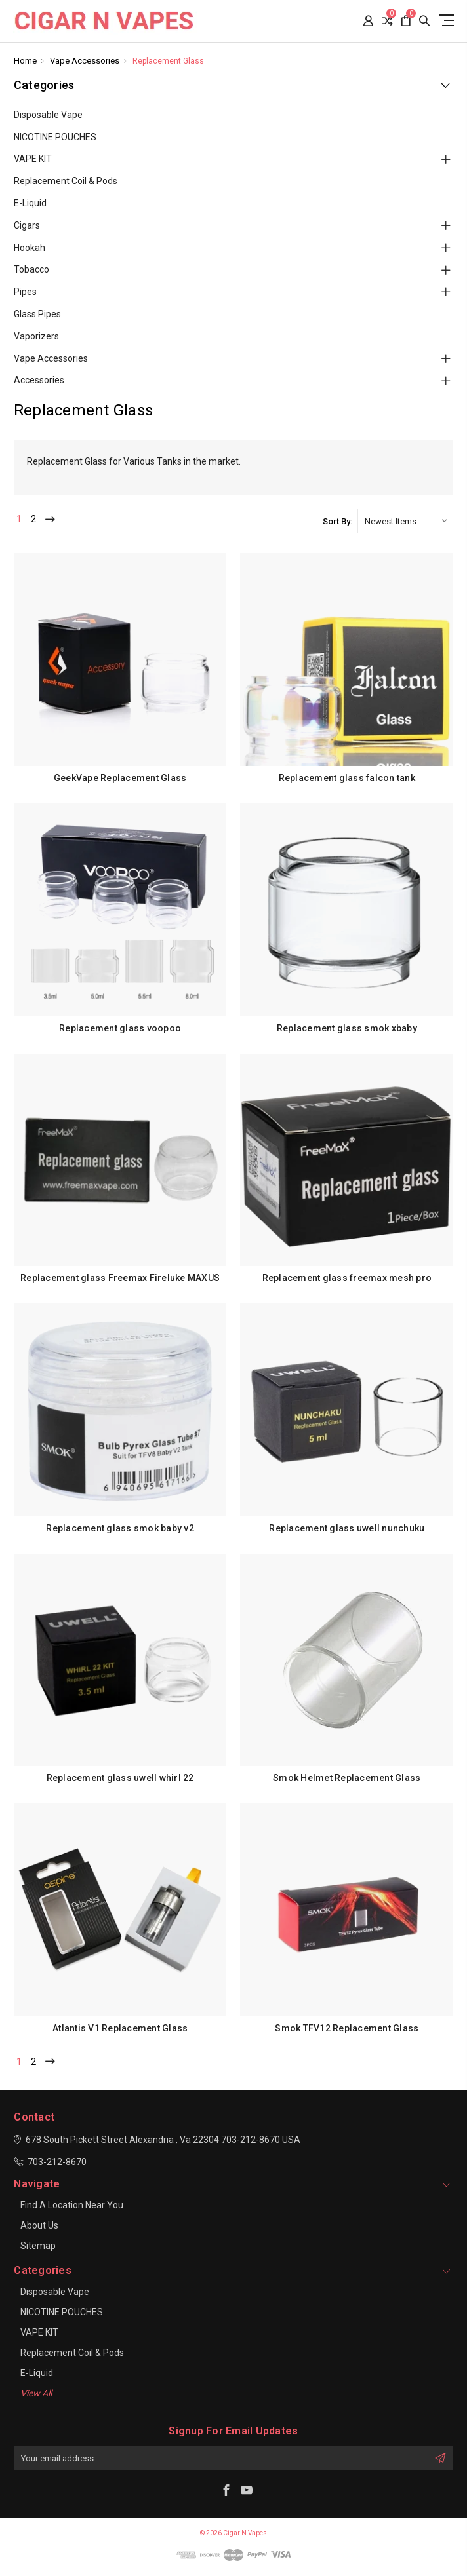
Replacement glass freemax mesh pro (347, 1278)
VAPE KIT (33, 158)
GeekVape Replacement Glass (120, 778)
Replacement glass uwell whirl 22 (120, 1778)
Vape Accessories (51, 358)
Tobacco (31, 269)
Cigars (27, 225)
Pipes (25, 291)
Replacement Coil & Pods (65, 181)
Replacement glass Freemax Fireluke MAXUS (120, 1278)
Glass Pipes (37, 314)
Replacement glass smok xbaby (347, 1028)
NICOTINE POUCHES (55, 137)
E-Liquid (30, 203)
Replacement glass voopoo (120, 1028)
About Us (39, 2225)
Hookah (29, 247)
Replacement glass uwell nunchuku (346, 1528)
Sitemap (38, 2245)
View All (36, 2393)
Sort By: (337, 521)
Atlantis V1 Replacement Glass (120, 2028)
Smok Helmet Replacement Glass (346, 1778)
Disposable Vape (48, 114)
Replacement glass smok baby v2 (120, 1528)
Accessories (39, 380)
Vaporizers (36, 336)
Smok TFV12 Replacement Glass (346, 2028)
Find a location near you (71, 2205)
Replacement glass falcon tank (347, 778)
